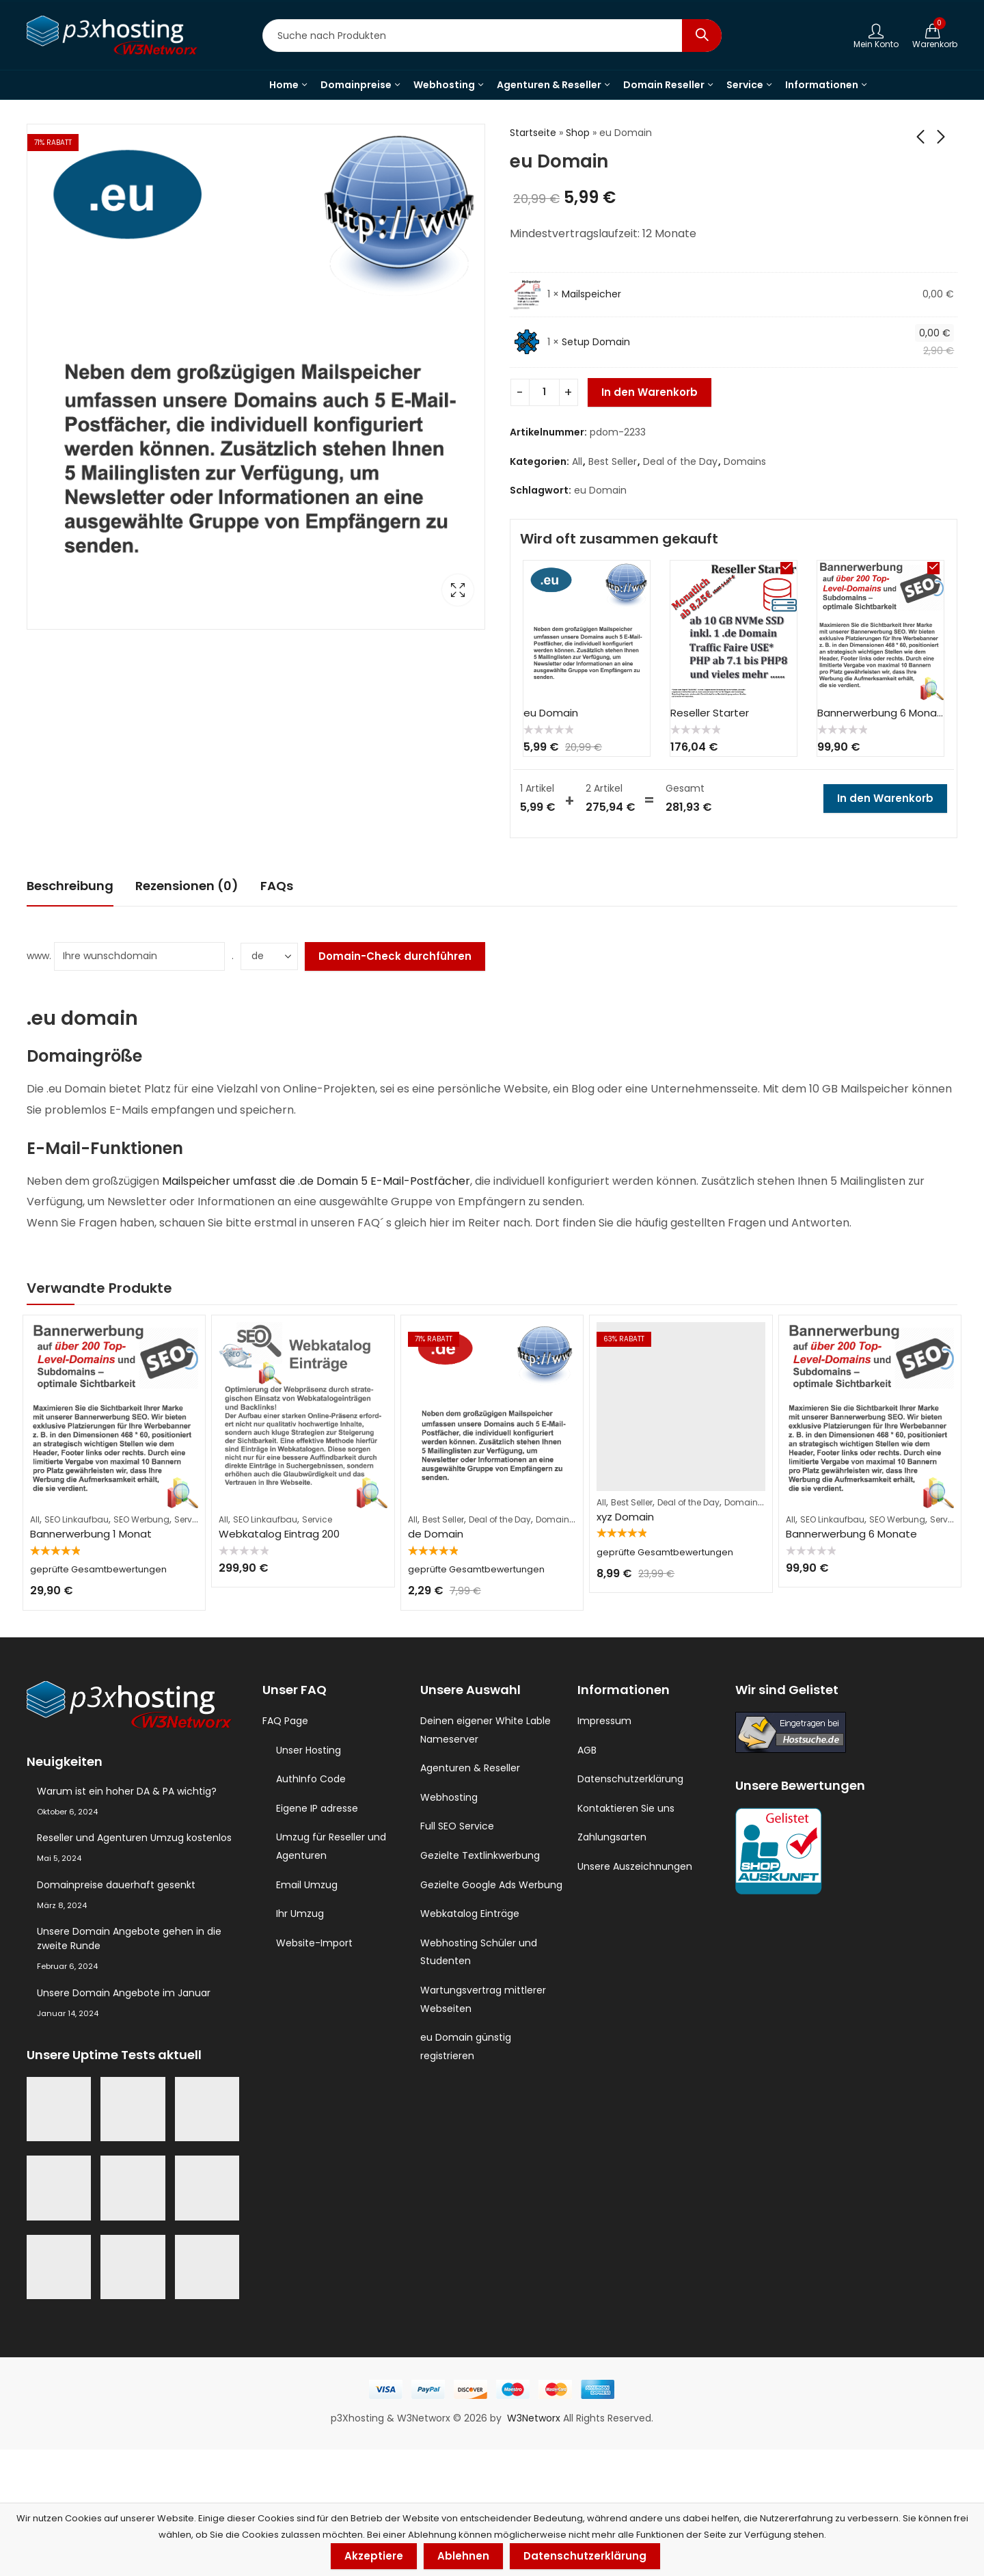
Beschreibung (70, 885)
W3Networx (535, 2418)
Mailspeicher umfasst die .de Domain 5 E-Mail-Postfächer (316, 1181)
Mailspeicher (591, 294)
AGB (587, 1750)
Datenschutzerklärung (630, 1779)
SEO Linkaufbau (76, 1519)
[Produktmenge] (544, 392)
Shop (578, 132)
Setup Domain (596, 342)
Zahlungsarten (611, 1837)
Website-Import (314, 1943)
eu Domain (600, 490)
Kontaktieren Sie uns (625, 1808)
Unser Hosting (308, 1750)
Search (702, 35)
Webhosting (449, 1797)
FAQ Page (285, 1721)
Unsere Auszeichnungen (634, 1866)
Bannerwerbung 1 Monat (91, 1534)
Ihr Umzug (300, 1913)
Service (189, 1519)
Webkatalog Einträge (469, 1913)
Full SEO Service (457, 1826)
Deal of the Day (680, 461)
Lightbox (458, 590)
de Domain (435, 1534)
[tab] (70, 886)
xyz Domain (625, 1517)
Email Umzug (307, 1885)
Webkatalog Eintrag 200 (279, 1534)
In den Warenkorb (649, 392)
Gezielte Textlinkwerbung (480, 1855)
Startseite (533, 132)
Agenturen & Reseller (470, 1768)
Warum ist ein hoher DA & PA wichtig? (127, 1791)
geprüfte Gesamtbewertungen (98, 1569)
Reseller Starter (709, 713)
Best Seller (612, 461)
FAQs (276, 885)
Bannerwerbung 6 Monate (882, 713)
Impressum (604, 1721)
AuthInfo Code (311, 1779)
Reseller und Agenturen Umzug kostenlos (134, 1837)
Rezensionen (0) (186, 885)
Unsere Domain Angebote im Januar (123, 1993)
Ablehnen (463, 2556)
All (577, 461)
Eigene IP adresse (317, 1808)
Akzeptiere (373, 2556)
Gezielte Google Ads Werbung (491, 1885)
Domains (745, 461)
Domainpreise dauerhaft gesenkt (116, 1885)
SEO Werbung (141, 1519)
